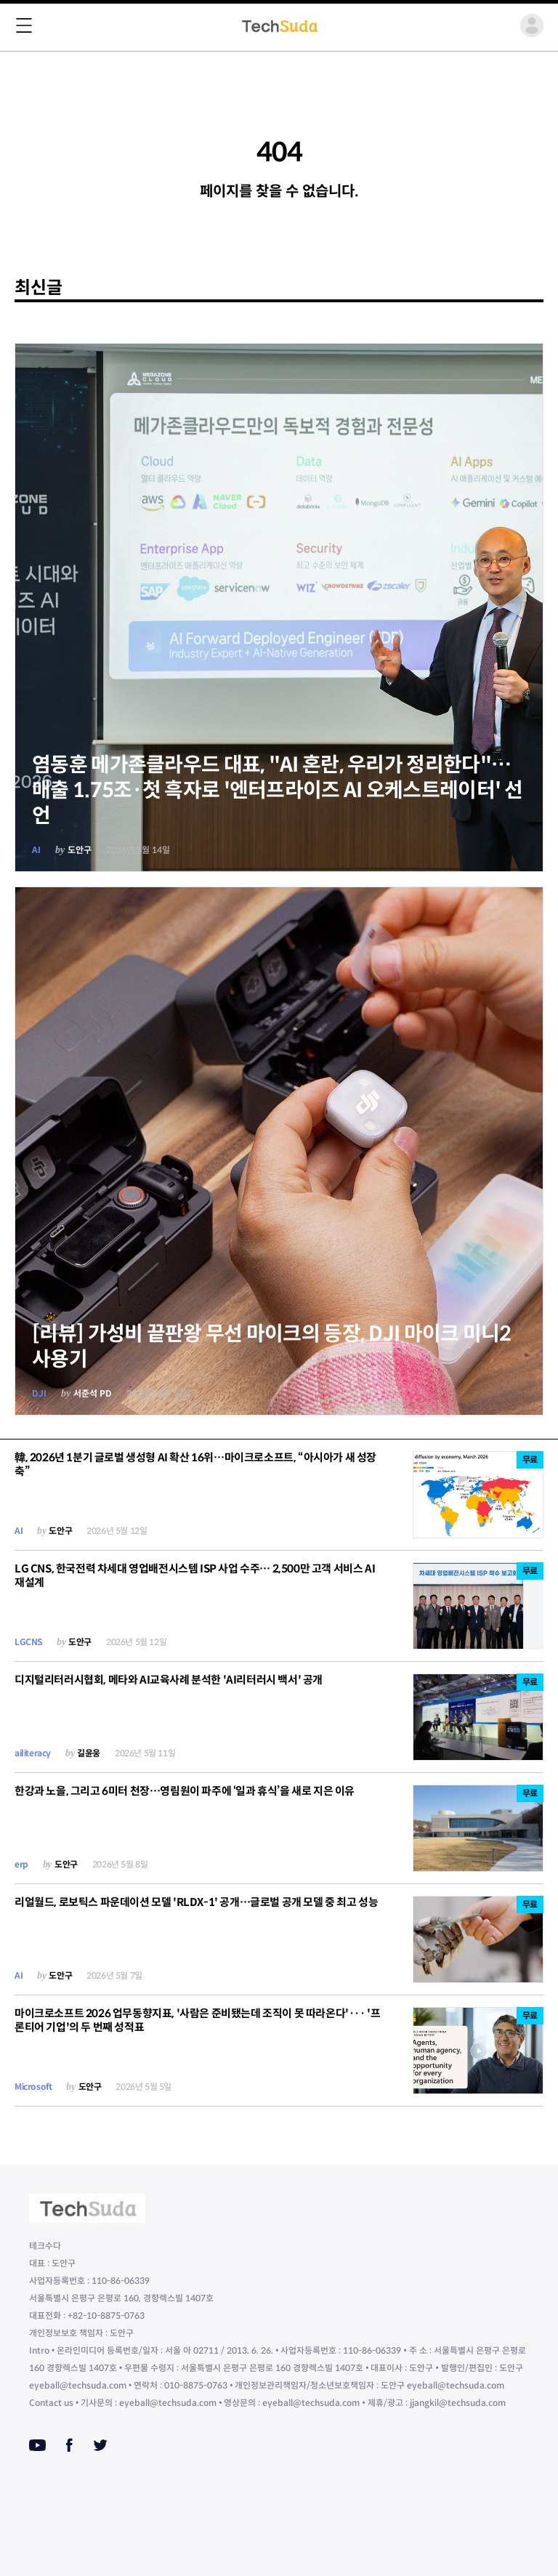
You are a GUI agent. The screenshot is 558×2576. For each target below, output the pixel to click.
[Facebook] (69, 2445)
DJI (39, 1393)
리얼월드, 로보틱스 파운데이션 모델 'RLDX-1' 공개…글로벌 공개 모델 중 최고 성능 (196, 1902)
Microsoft (33, 2086)
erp (21, 1864)
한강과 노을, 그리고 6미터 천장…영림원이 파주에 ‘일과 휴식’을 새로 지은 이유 (185, 1791)
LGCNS (28, 1641)
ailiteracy (33, 1753)
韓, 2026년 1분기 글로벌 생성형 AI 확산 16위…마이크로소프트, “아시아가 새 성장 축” (195, 1464)
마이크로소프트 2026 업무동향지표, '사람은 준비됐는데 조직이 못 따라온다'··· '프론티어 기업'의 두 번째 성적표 (197, 2020)
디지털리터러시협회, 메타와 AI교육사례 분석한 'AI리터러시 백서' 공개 (169, 1680)
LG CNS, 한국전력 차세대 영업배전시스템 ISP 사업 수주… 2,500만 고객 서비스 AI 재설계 (195, 1575)
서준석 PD (92, 1393)
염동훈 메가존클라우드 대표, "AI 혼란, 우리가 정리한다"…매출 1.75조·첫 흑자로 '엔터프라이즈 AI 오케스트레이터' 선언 (277, 790)
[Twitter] (100, 2445)
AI (36, 849)
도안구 (80, 849)
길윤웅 (88, 1753)
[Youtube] (37, 2445)
